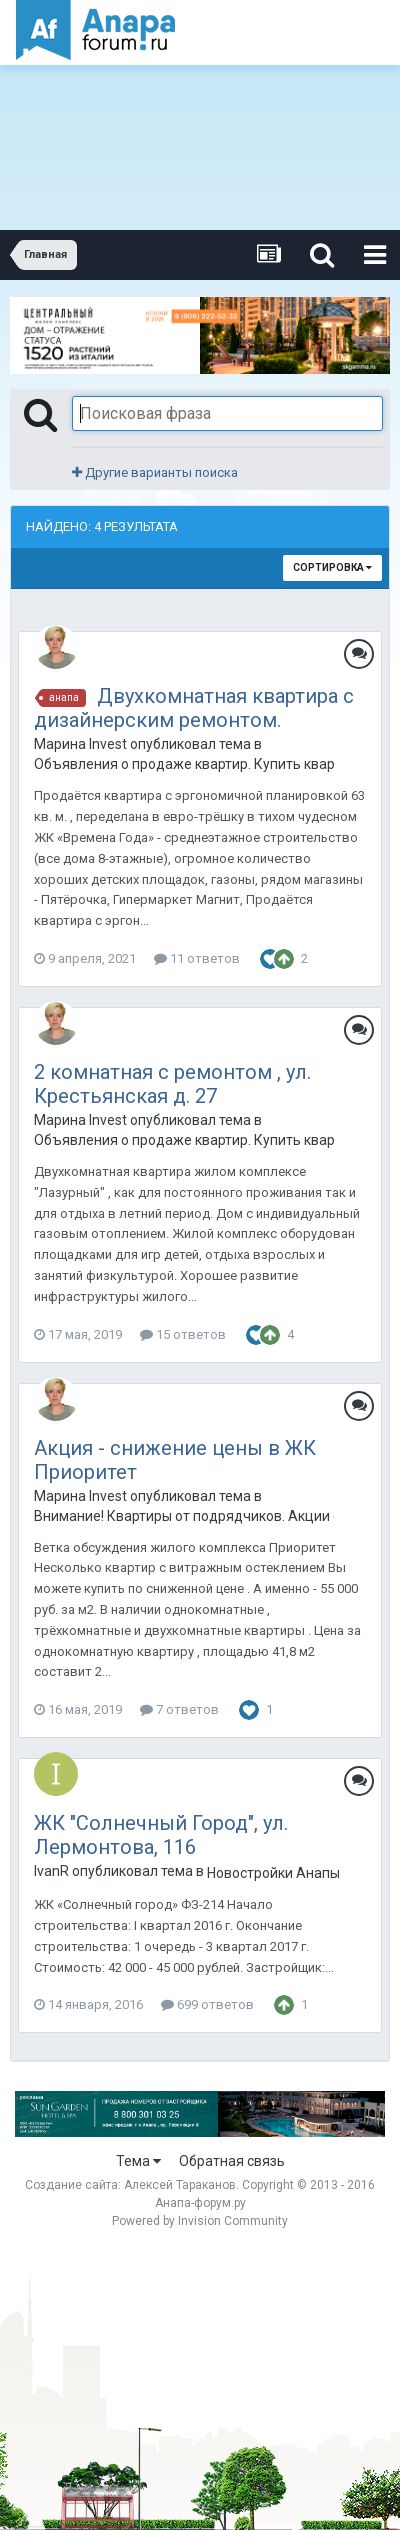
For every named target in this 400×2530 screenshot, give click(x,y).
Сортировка (332, 567)
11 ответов (197, 958)
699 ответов (207, 2004)
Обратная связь (232, 2161)
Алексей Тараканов (180, 2185)
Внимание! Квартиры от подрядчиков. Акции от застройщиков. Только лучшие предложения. (184, 1516)
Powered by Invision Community (200, 2221)
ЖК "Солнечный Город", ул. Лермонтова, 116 (161, 1835)
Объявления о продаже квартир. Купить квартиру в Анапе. (184, 764)
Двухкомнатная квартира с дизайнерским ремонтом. (194, 708)
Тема (138, 2161)
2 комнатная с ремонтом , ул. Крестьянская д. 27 (172, 1084)
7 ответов (179, 1709)
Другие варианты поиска (155, 472)
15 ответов (183, 1334)
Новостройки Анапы (273, 1873)
